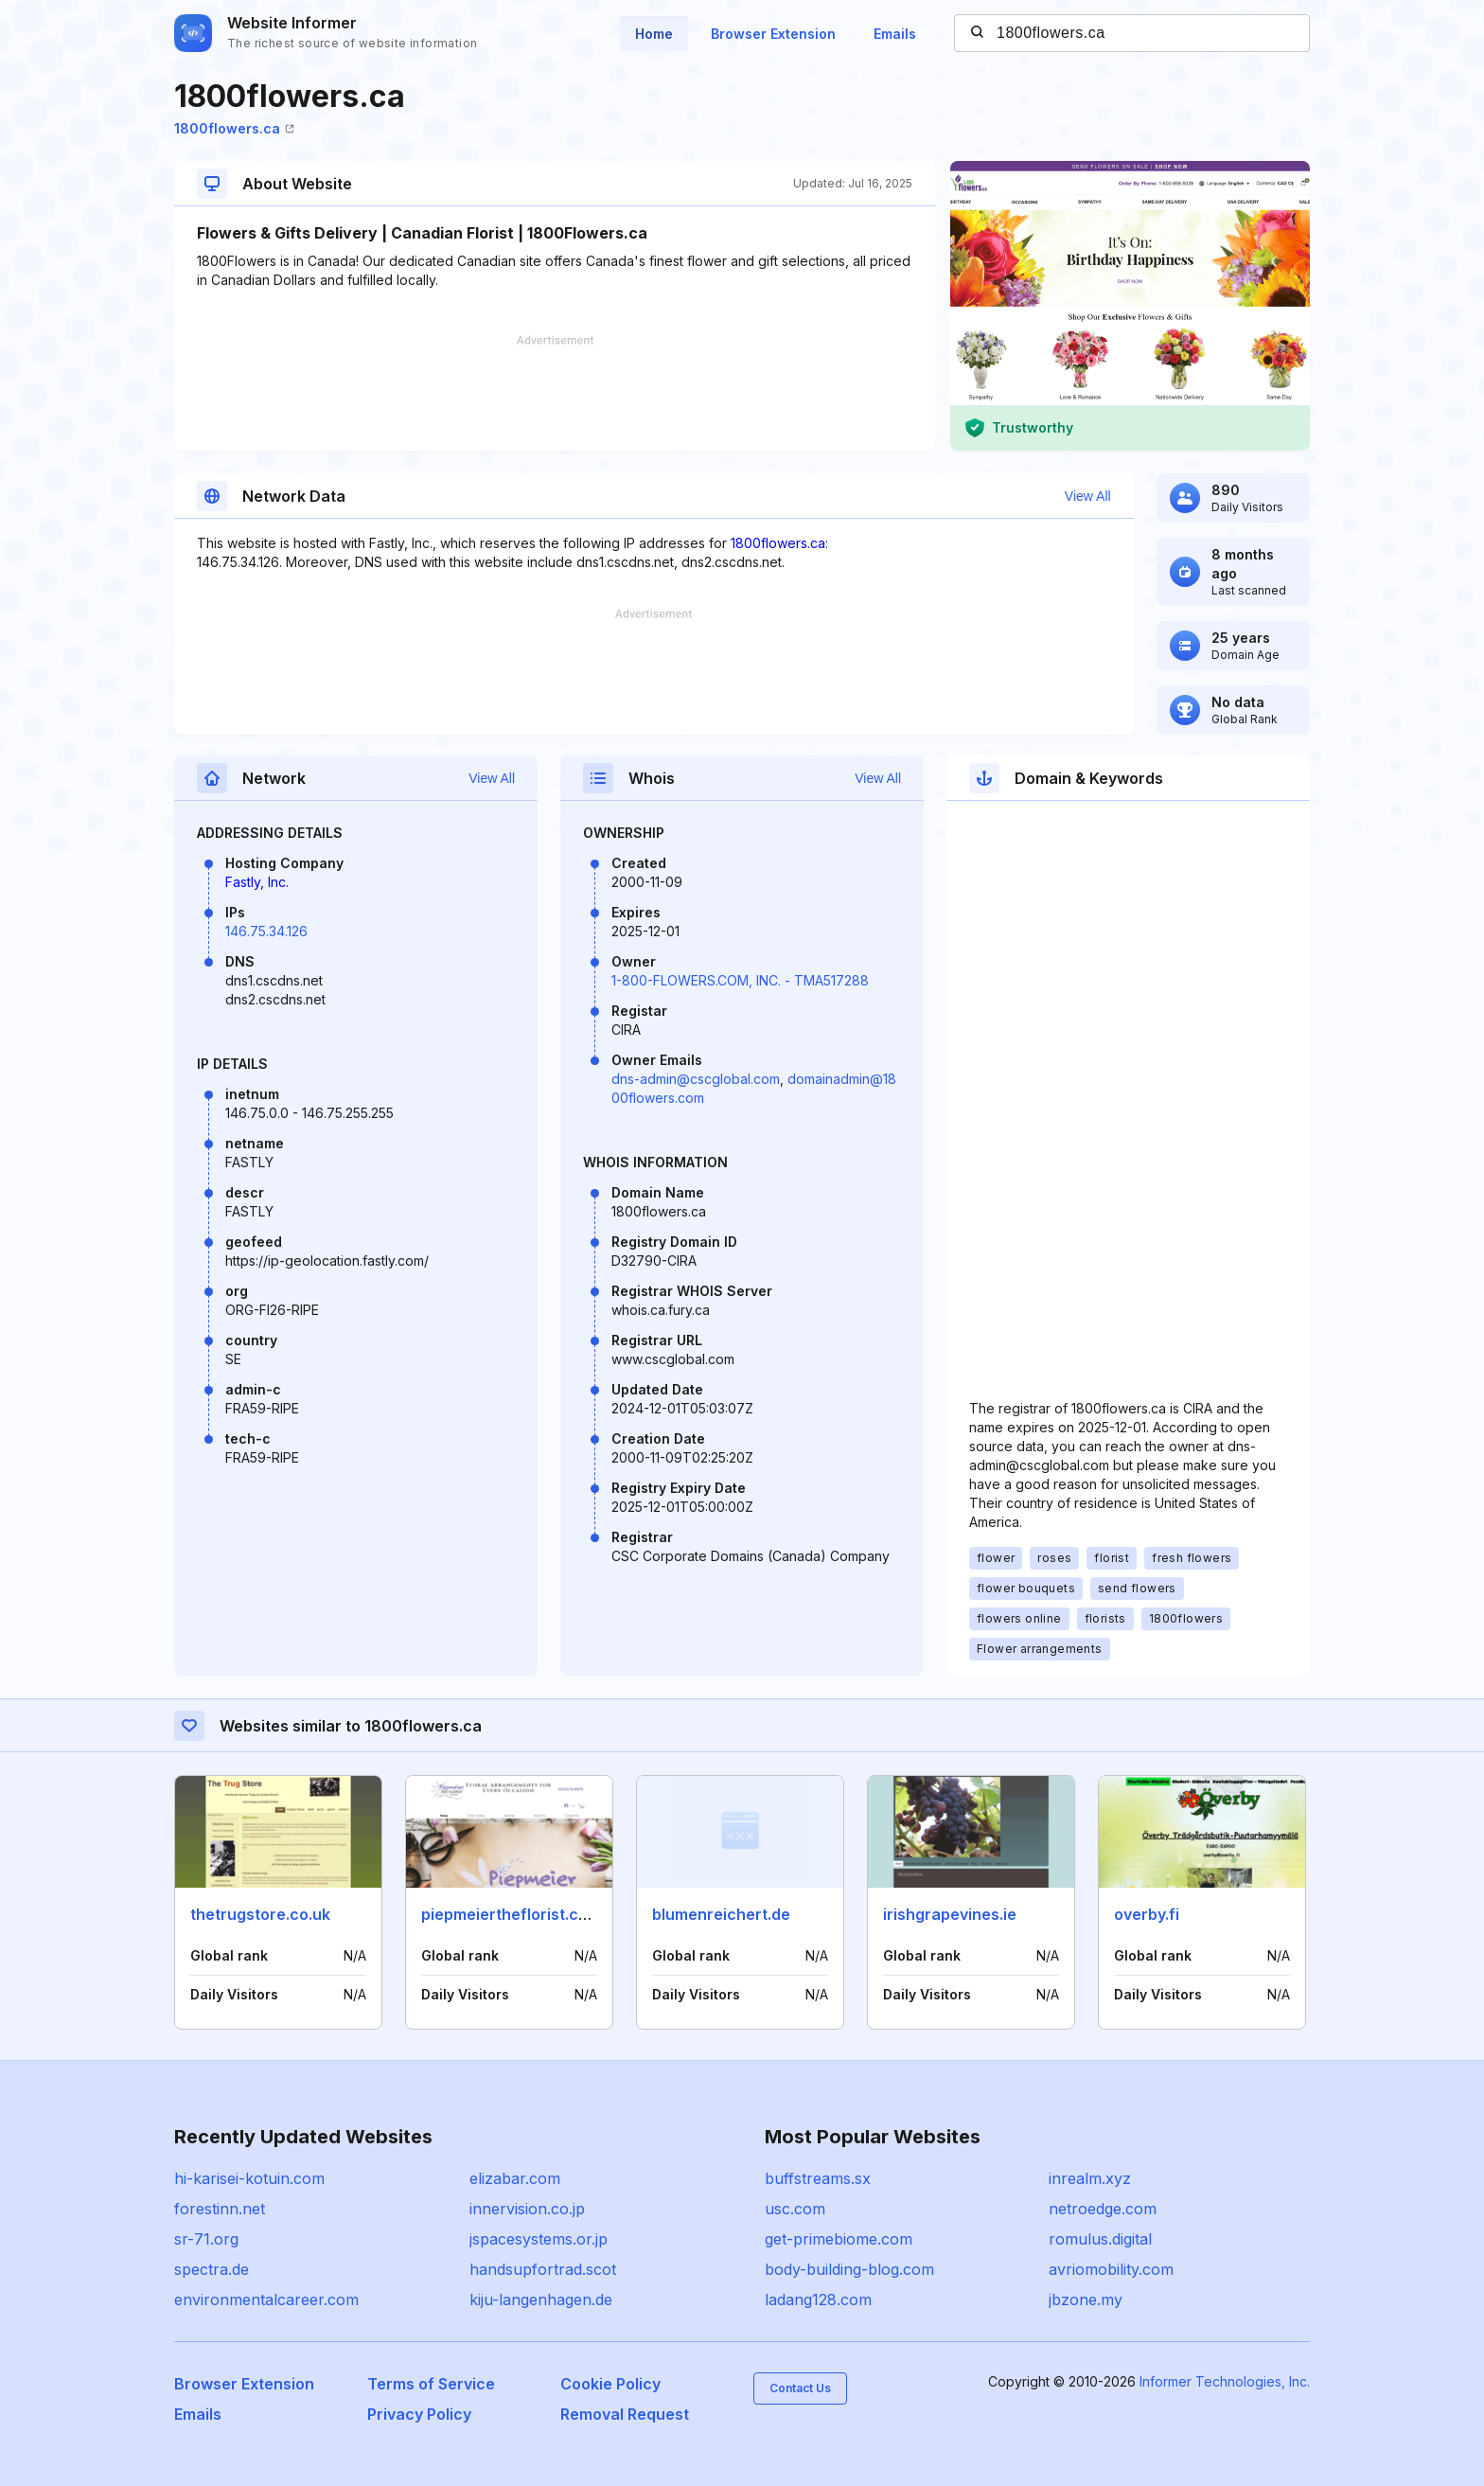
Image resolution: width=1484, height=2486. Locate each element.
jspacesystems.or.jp (538, 2238)
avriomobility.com (1111, 2269)
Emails (895, 34)
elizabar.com (514, 2178)
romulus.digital (1100, 2238)
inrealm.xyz (1090, 2178)
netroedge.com (1103, 2208)
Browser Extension (773, 34)
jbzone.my (1085, 2299)
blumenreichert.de (721, 1914)
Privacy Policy (419, 2414)
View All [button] (1088, 496)
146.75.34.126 (266, 931)
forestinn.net (219, 2208)
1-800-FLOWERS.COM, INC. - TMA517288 (740, 980)
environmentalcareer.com (266, 2299)
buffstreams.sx (818, 2178)
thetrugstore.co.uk (260, 1914)
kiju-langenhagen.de (540, 2299)
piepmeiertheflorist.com (511, 1914)
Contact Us (800, 2388)
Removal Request (624, 2414)
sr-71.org (206, 2238)
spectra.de (211, 2269)
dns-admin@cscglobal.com (695, 1079)
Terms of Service (431, 2383)
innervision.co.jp (527, 2208)
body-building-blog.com (849, 2269)
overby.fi (1146, 1914)
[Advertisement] (554, 392)
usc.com (795, 2208)
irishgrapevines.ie (949, 1914)
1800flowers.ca (234, 128)
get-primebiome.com (838, 2238)
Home (654, 34)
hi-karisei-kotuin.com (249, 2178)
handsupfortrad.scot (542, 2269)
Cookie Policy (610, 2383)
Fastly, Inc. (257, 882)
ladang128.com (818, 2299)
